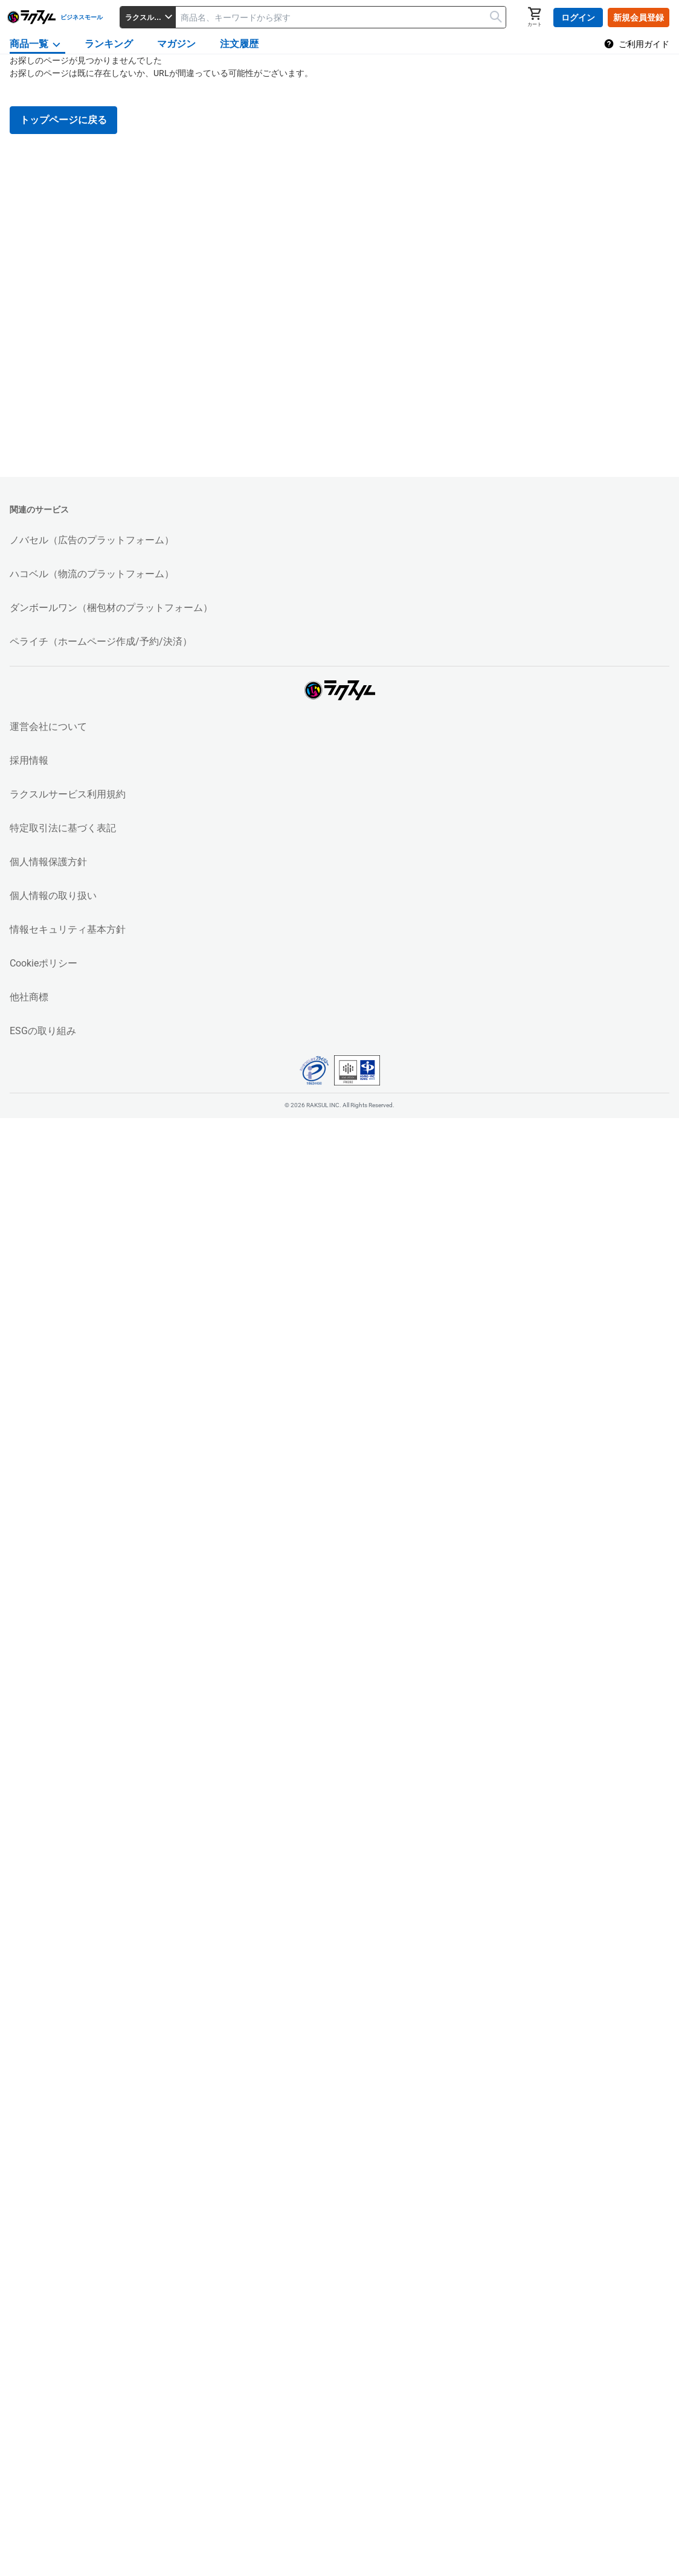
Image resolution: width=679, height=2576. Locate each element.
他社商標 (29, 997)
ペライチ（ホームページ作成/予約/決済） (101, 641)
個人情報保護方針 (48, 862)
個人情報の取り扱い (53, 895)
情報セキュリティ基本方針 (68, 929)
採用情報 (29, 760)
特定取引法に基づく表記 (63, 828)
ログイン (578, 17)
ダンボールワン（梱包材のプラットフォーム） (111, 607)
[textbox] (341, 17)
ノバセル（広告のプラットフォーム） (92, 540)
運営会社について (48, 726)
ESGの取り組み (43, 1031)
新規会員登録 (638, 17)
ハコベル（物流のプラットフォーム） (92, 574)
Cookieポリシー (43, 963)
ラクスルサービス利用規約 (68, 794)
